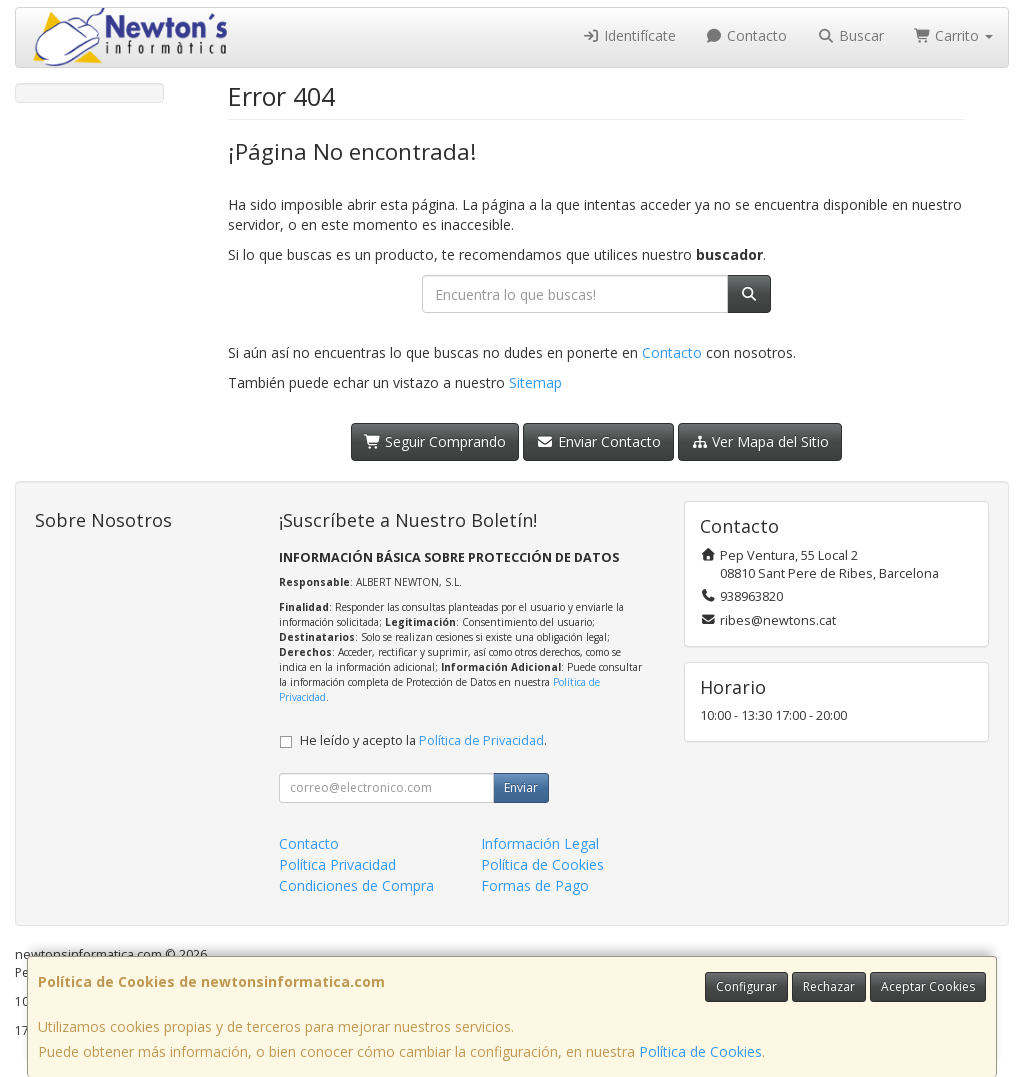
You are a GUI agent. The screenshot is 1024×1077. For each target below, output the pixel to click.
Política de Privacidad (481, 740)
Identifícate (629, 35)
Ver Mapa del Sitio (760, 441)
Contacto (747, 35)
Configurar (746, 986)
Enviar (521, 787)
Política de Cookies (700, 1051)
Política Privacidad (337, 864)
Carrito (954, 35)
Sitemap (535, 382)
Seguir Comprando (435, 441)
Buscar (850, 35)
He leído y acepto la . (423, 740)
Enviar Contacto (598, 441)
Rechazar (829, 986)
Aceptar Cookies (928, 986)
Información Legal (540, 843)
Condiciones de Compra (356, 885)
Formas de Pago (535, 885)
